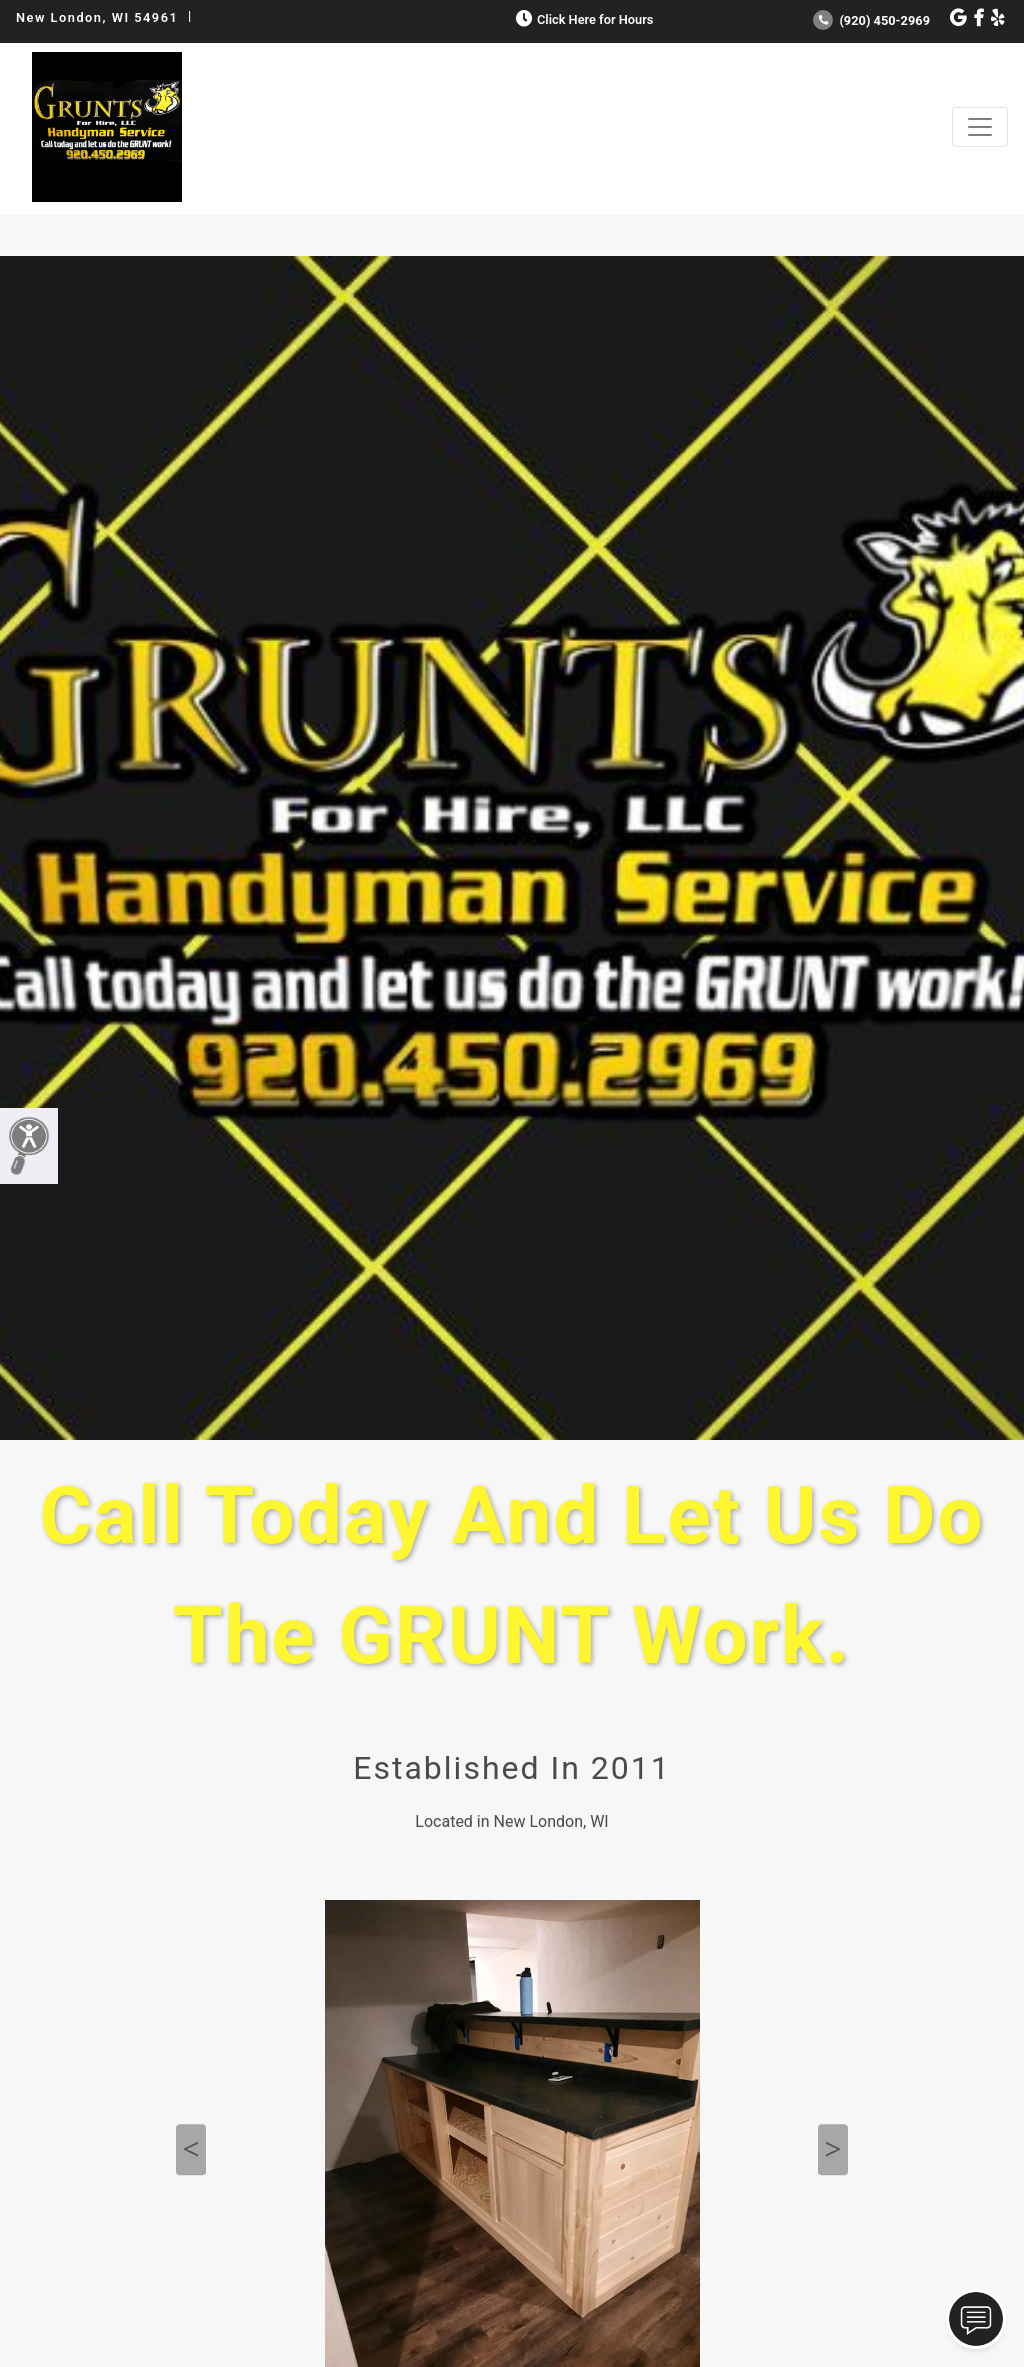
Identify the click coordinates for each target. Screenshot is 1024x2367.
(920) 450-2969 (871, 20)
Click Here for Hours (582, 19)
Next (833, 2150)
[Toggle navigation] (980, 127)
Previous (191, 2150)
